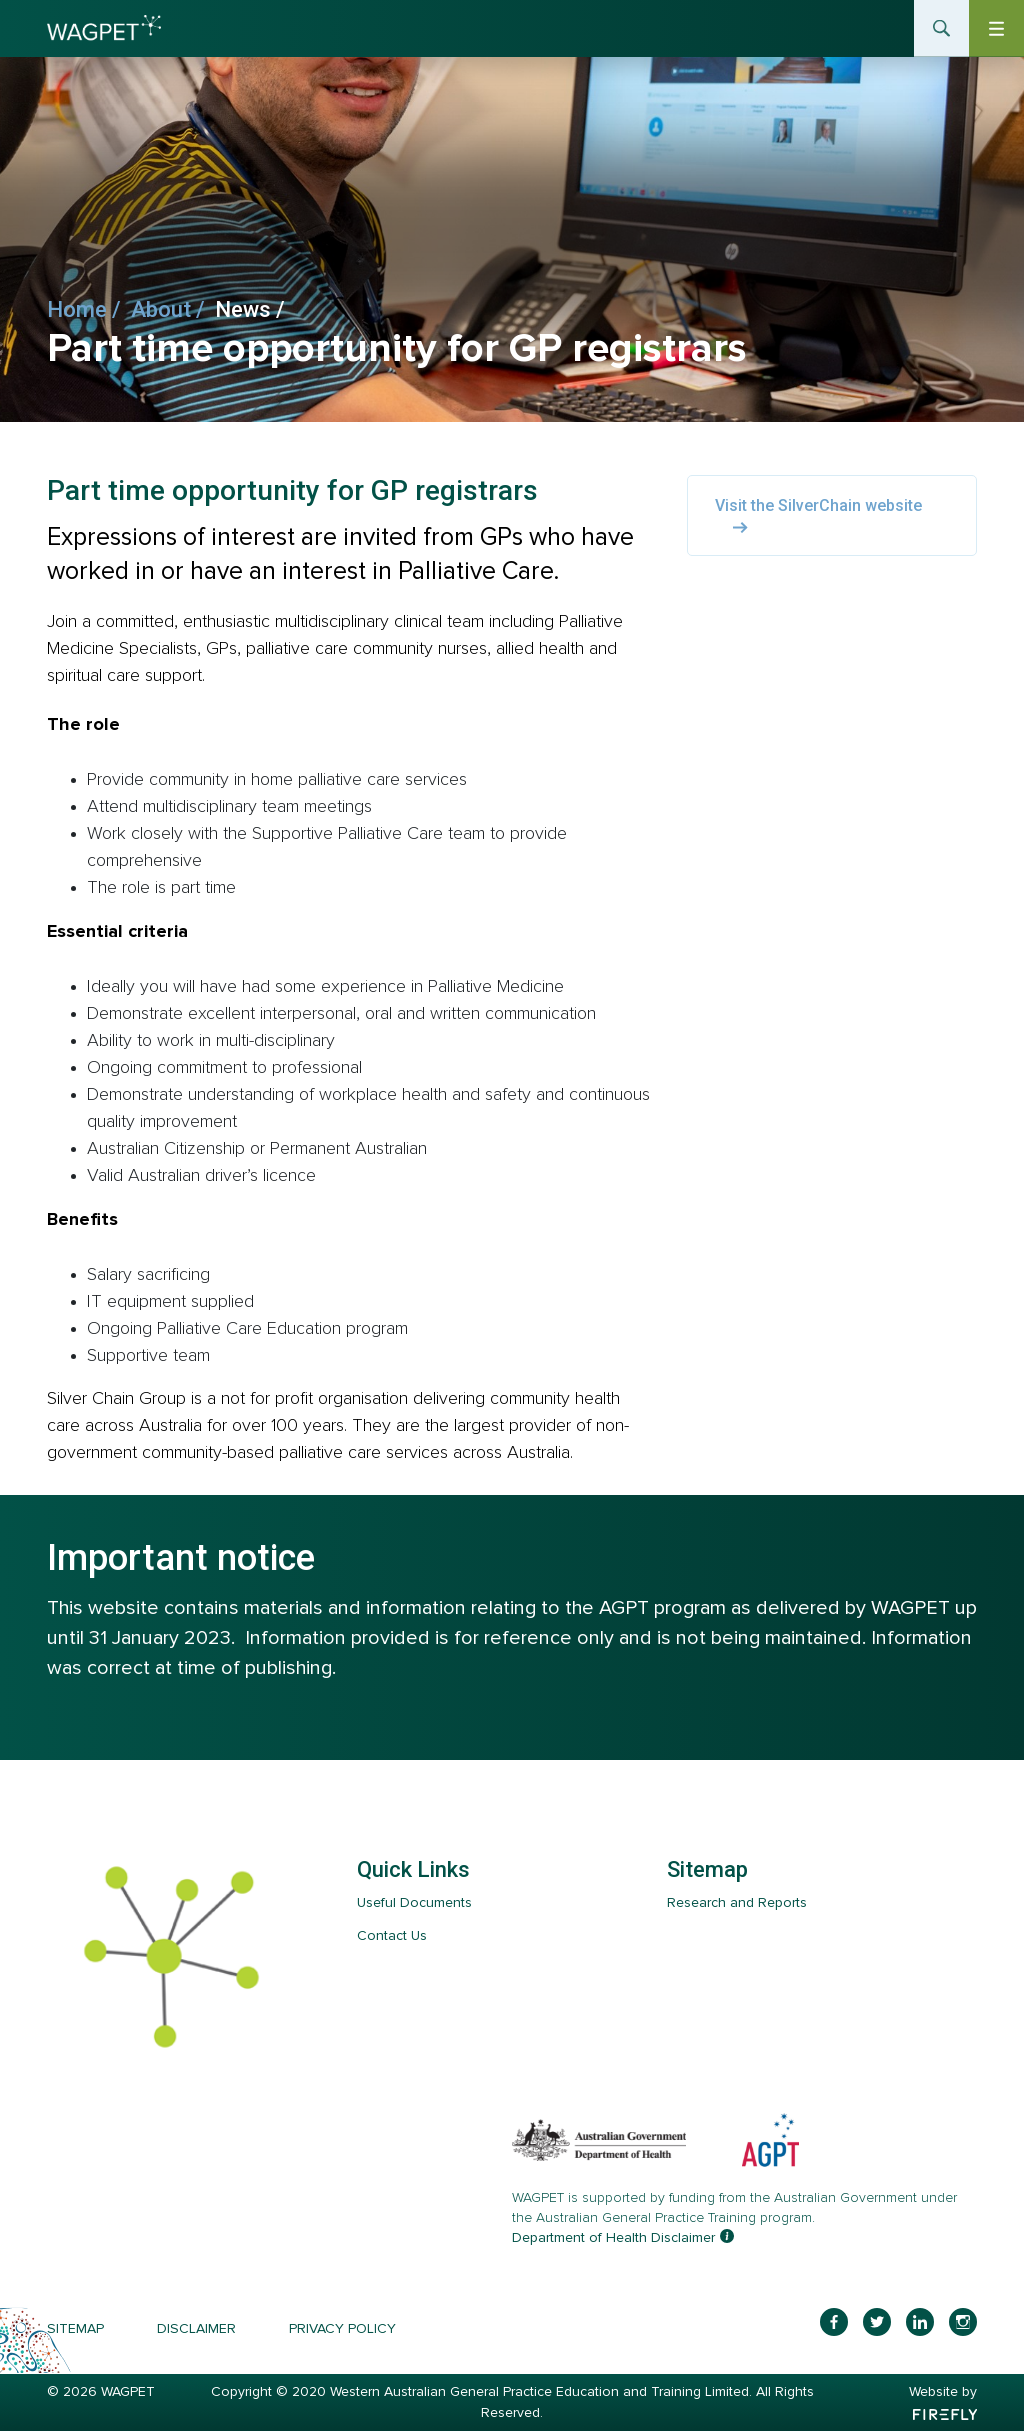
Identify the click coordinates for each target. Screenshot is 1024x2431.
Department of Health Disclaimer (613, 2237)
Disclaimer (196, 2328)
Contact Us (392, 1935)
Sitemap (75, 2328)
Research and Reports (737, 1902)
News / (255, 309)
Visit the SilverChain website (818, 516)
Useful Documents (414, 1902)
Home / (89, 309)
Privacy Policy (342, 2328)
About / (173, 309)
